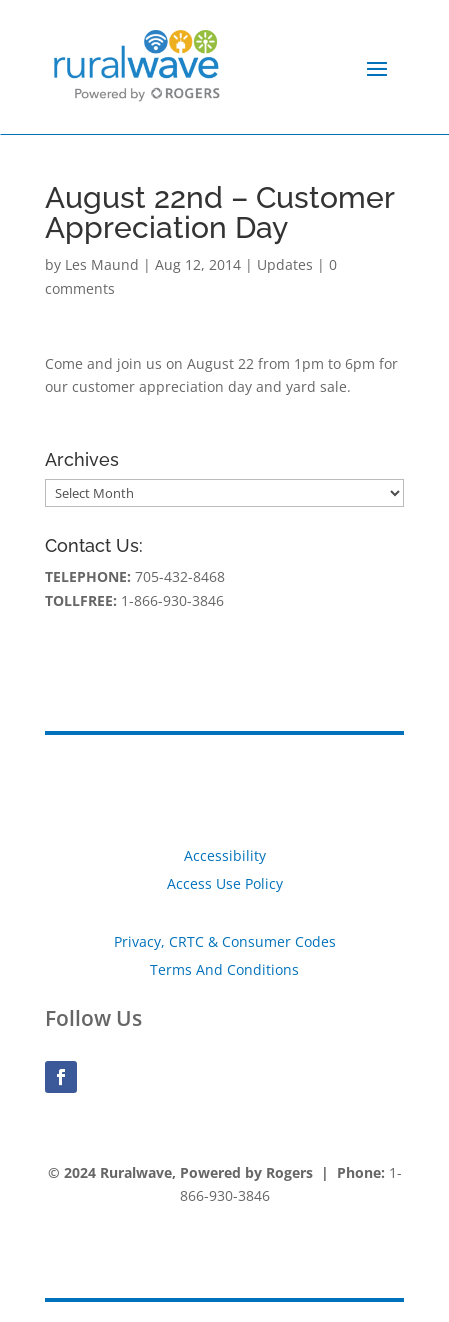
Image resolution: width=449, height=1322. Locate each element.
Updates (285, 264)
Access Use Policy (225, 883)
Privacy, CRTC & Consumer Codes (225, 941)
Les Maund (102, 264)
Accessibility (225, 855)
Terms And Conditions (224, 969)
